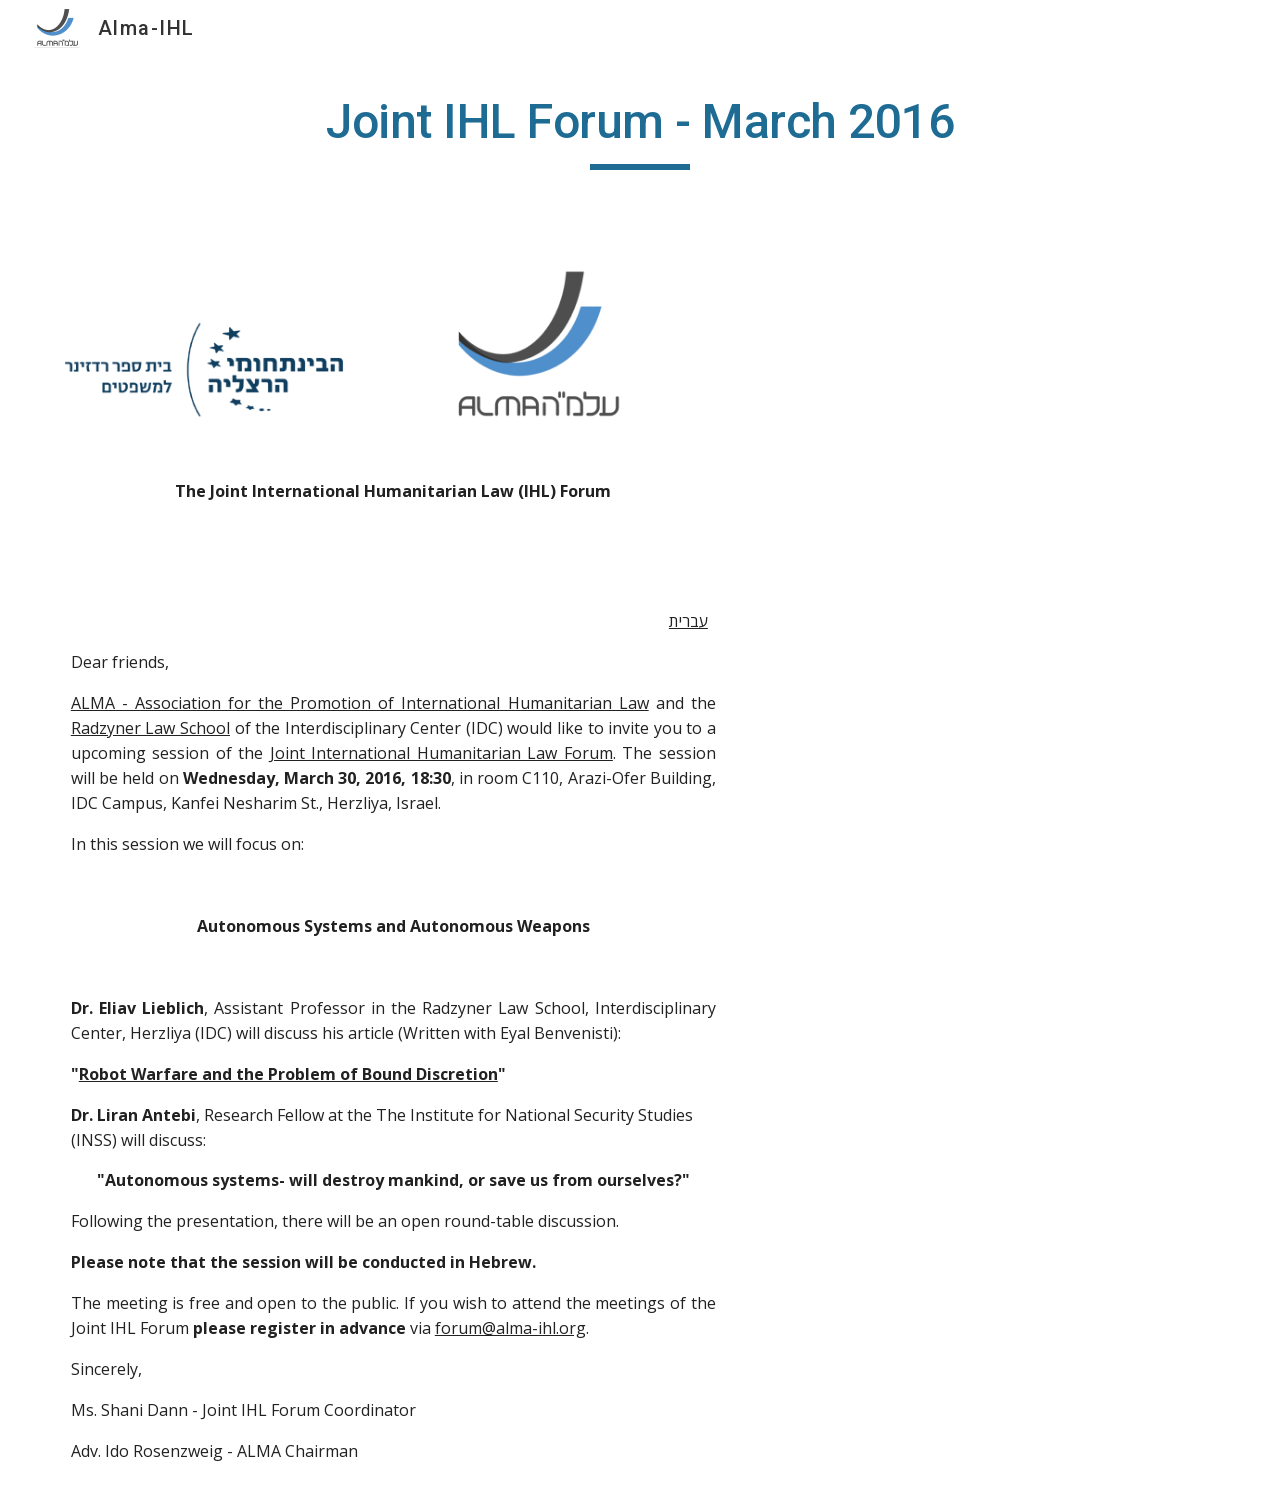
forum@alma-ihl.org (510, 1328)
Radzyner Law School (150, 728)
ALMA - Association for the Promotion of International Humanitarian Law (360, 703)
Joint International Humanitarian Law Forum (441, 753)
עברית (688, 621)
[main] (640, 131)
